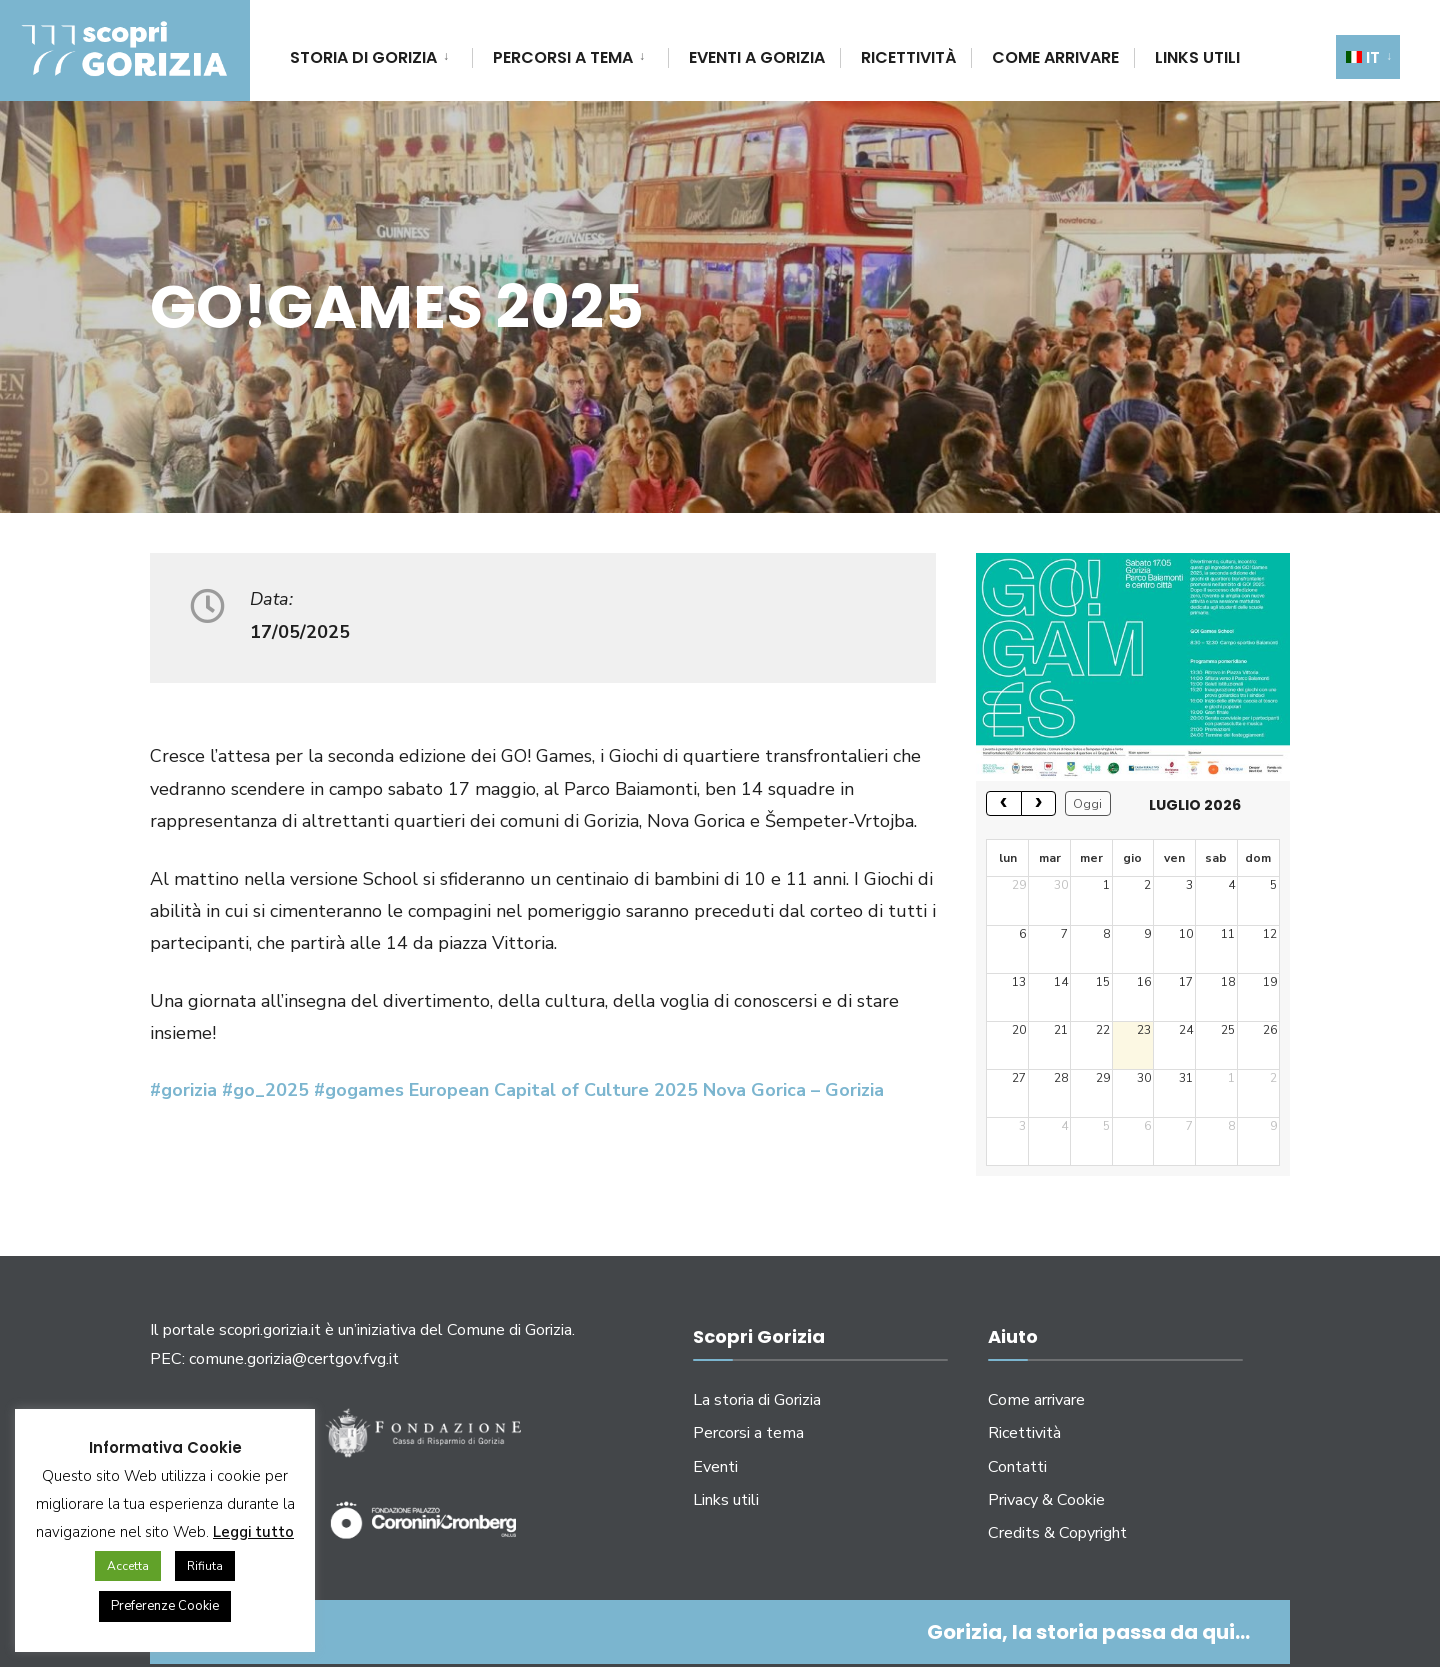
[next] (1039, 803)
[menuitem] (381, 54)
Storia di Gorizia (363, 57)
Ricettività (908, 57)
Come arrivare (1055, 57)
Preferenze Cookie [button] (165, 1606)
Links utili (1197, 57)
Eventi (715, 1467)
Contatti (1017, 1467)
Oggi (1087, 804)
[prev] (1004, 803)
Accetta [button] (128, 1566)
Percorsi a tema (563, 57)
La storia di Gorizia (757, 1400)
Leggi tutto (253, 1532)
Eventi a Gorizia (757, 57)
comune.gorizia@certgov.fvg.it (294, 1359)
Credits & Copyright (1057, 1533)
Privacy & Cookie (1046, 1500)
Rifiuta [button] (205, 1566)
